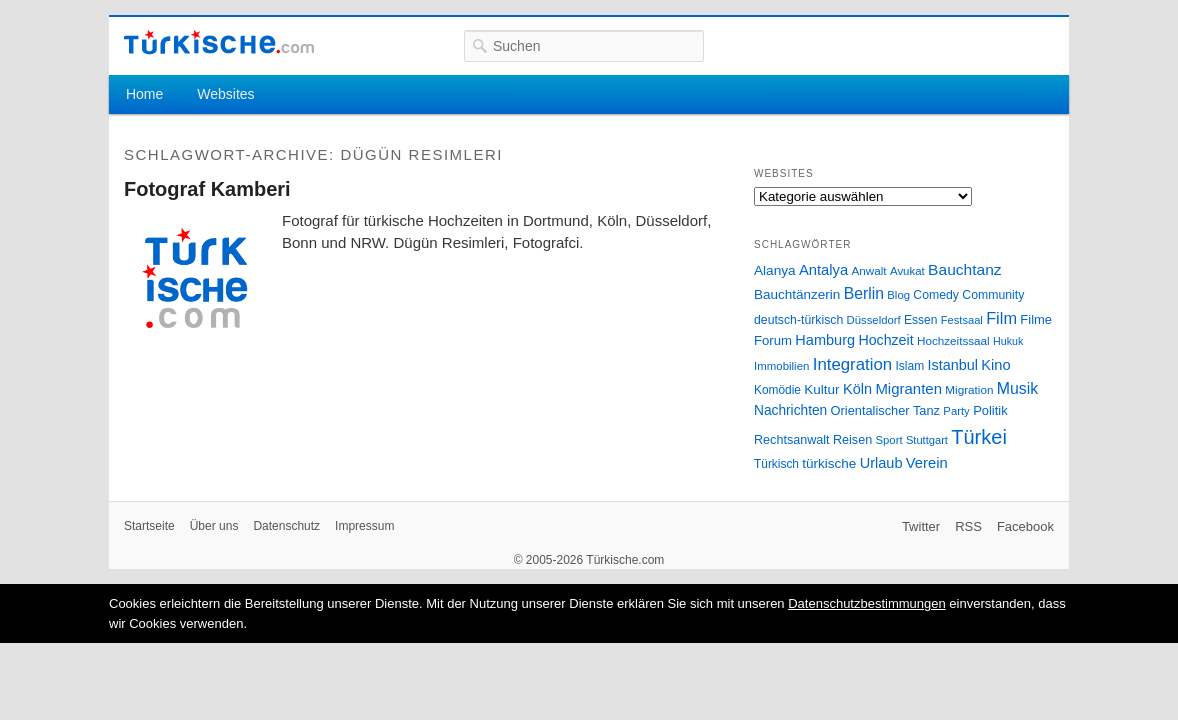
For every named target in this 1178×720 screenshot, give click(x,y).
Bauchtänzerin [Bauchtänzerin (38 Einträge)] (797, 294)
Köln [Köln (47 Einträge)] (857, 389)
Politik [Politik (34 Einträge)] (990, 410)
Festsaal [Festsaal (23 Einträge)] (962, 320)
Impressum (364, 526)
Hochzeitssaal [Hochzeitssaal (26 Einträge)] (953, 340)
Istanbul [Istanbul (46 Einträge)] (953, 365)
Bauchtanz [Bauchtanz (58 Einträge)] (964, 269)
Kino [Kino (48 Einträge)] (995, 365)
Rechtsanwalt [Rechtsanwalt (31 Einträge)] (792, 440)
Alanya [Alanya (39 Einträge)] (775, 270)
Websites (225, 94)
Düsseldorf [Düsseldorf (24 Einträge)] (874, 320)
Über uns (214, 526)
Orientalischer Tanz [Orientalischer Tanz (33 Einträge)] (885, 410)
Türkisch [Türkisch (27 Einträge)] (776, 464)
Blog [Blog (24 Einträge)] (898, 295)
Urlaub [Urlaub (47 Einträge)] (881, 463)
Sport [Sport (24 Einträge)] (889, 440)
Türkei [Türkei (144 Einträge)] (979, 437)
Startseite (149, 526)
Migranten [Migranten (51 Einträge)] (908, 388)
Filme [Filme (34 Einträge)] (1036, 319)
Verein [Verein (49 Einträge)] (927, 463)
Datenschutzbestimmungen (867, 603)
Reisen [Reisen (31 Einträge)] (852, 440)
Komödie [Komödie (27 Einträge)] (777, 390)
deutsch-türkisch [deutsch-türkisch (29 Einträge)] (798, 320)
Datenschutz (286, 526)
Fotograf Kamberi (207, 189)
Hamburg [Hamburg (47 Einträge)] (825, 340)
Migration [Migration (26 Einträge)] (969, 389)
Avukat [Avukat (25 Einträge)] (907, 271)
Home (144, 94)
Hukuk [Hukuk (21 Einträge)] (1008, 341)
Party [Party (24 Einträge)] (956, 411)
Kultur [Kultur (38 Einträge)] (821, 389)
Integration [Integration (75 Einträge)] (852, 364)
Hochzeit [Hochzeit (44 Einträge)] (885, 340)
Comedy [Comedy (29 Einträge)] (936, 295)
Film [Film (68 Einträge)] (1001, 318)
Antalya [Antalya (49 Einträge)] (823, 270)
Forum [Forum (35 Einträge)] (773, 340)
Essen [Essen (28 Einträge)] (920, 320)
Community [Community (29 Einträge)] (993, 295)
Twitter (921, 526)
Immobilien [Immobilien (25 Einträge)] (781, 366)
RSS (968, 526)
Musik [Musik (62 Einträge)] (1018, 388)
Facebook (1025, 526)
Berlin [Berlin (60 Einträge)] (864, 293)
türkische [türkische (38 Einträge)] (829, 463)
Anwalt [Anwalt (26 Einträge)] (869, 270)
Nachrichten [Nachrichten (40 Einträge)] (790, 410)
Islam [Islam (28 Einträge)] (909, 366)
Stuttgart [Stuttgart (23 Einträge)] (927, 440)
